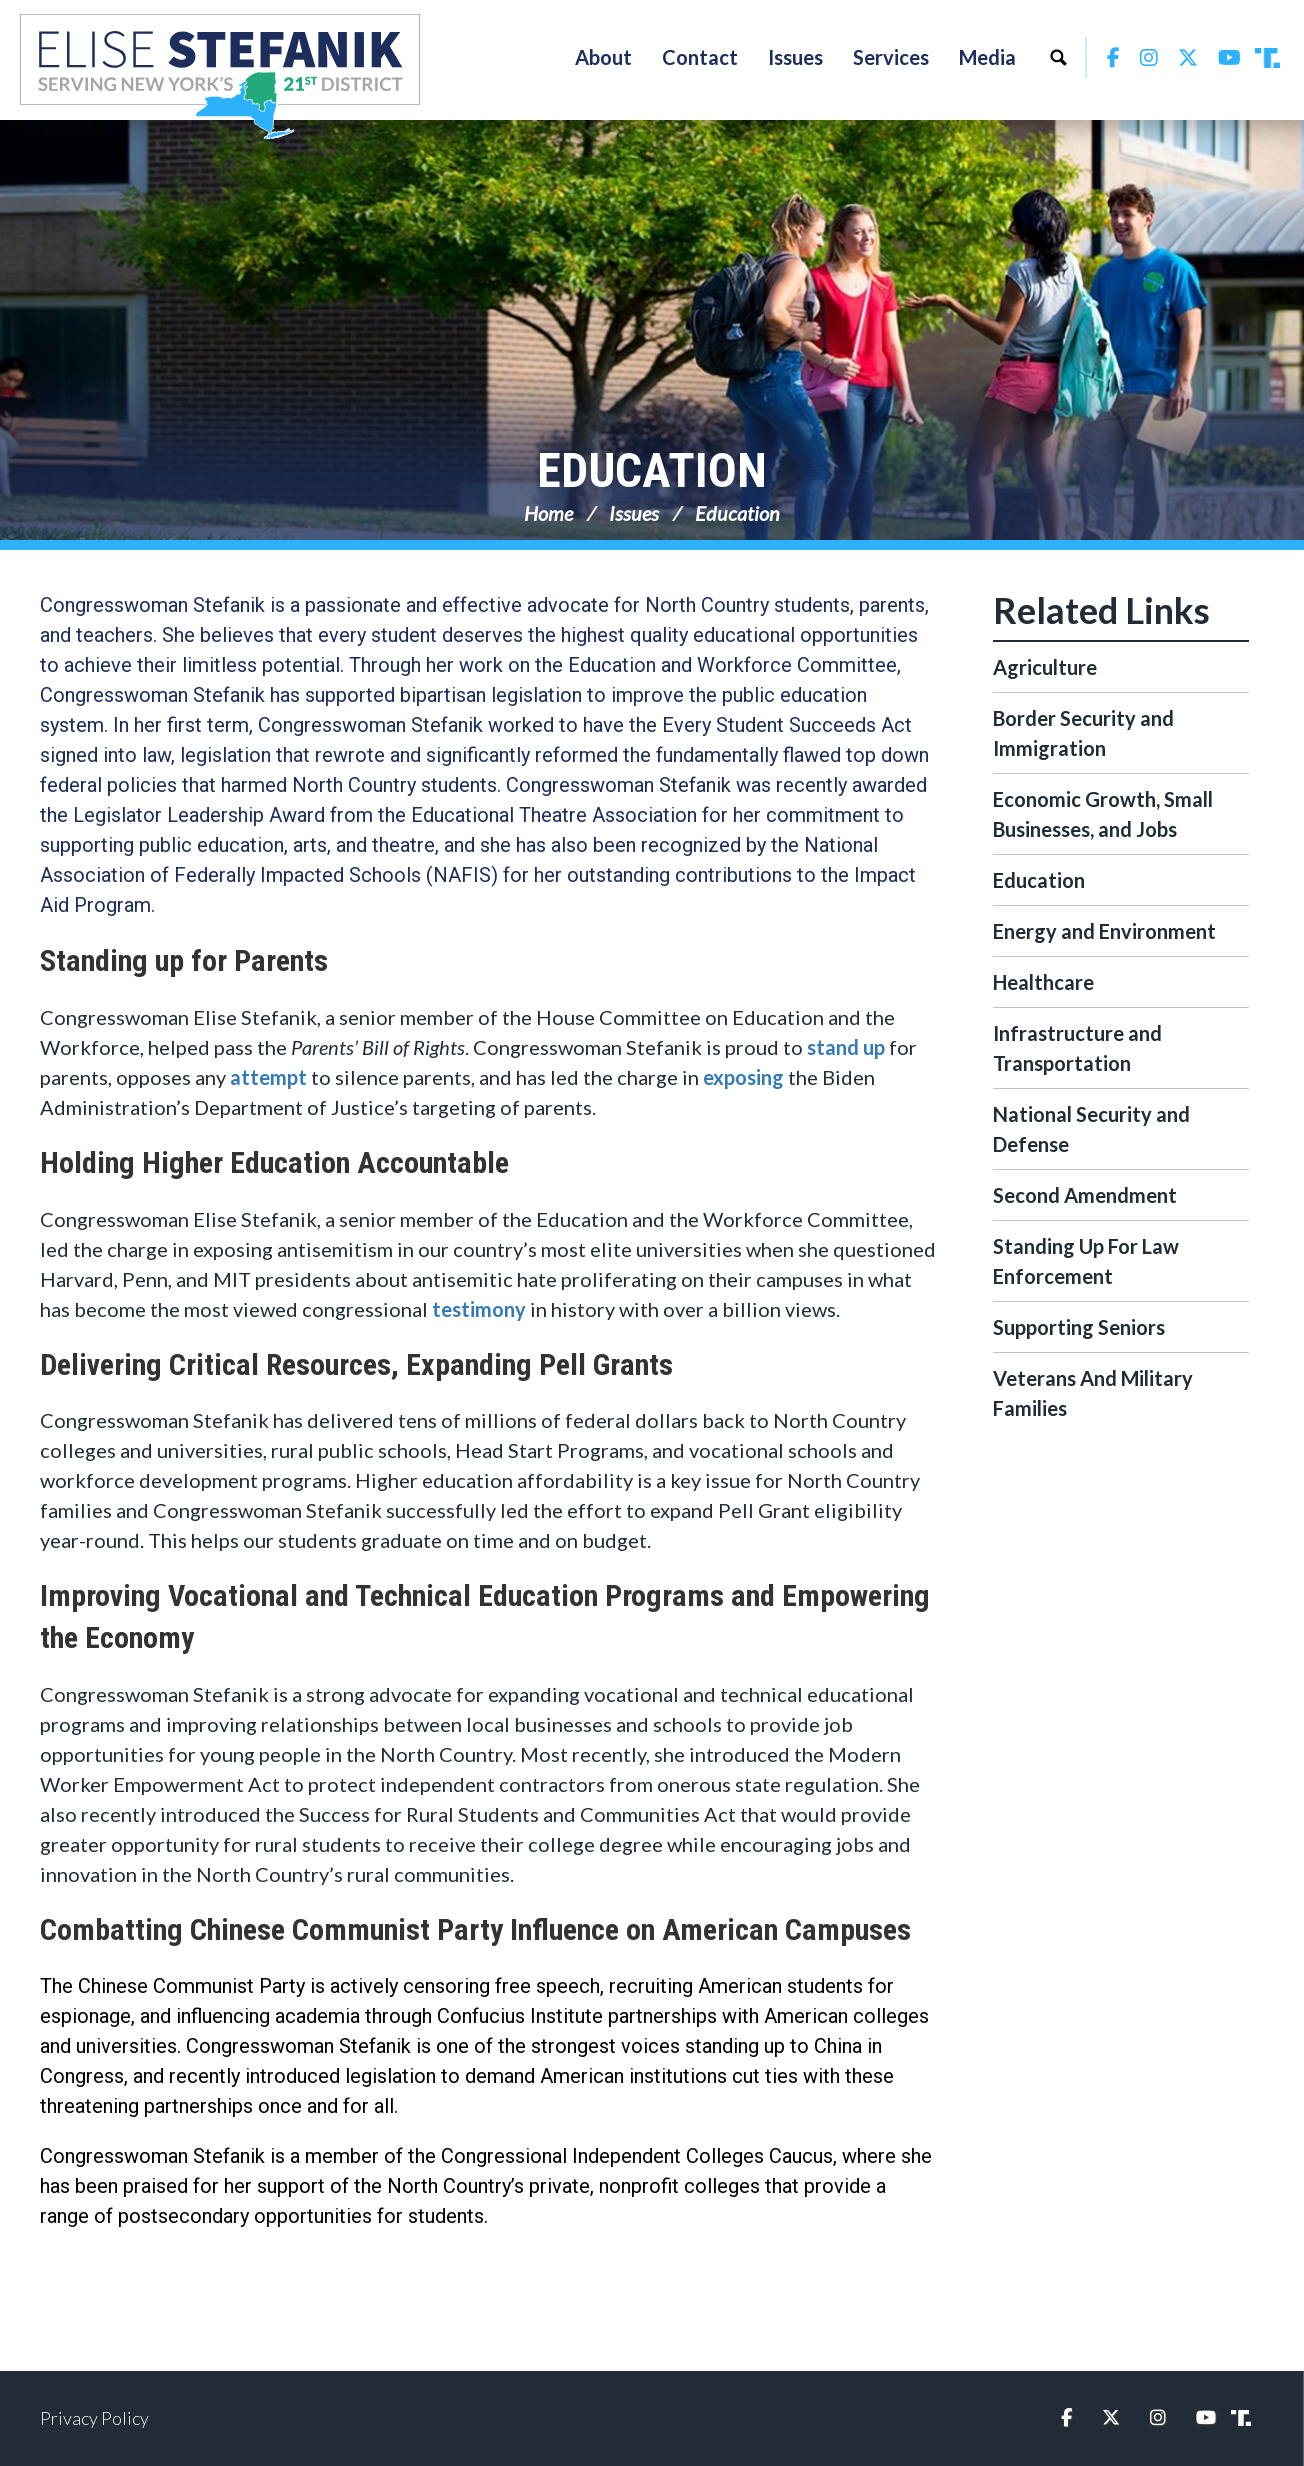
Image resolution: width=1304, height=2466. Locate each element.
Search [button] (1058, 57)
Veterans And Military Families (1093, 1393)
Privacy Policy (94, 2418)
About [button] (603, 57)
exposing (743, 1077)
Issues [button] (795, 57)
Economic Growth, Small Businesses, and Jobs (1103, 814)
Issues (634, 513)
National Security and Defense (1091, 1129)
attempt (268, 1077)
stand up (846, 1047)
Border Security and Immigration (1083, 733)
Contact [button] (700, 57)
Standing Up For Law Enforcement (1086, 1261)
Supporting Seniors (1079, 1327)
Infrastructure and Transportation (1077, 1048)
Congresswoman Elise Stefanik (220, 76)
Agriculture (1045, 667)
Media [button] (987, 57)
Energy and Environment (1104, 931)
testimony (479, 1309)
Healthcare (1043, 982)
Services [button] (891, 57)
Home (548, 513)
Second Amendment (1085, 1195)
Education (652, 470)
